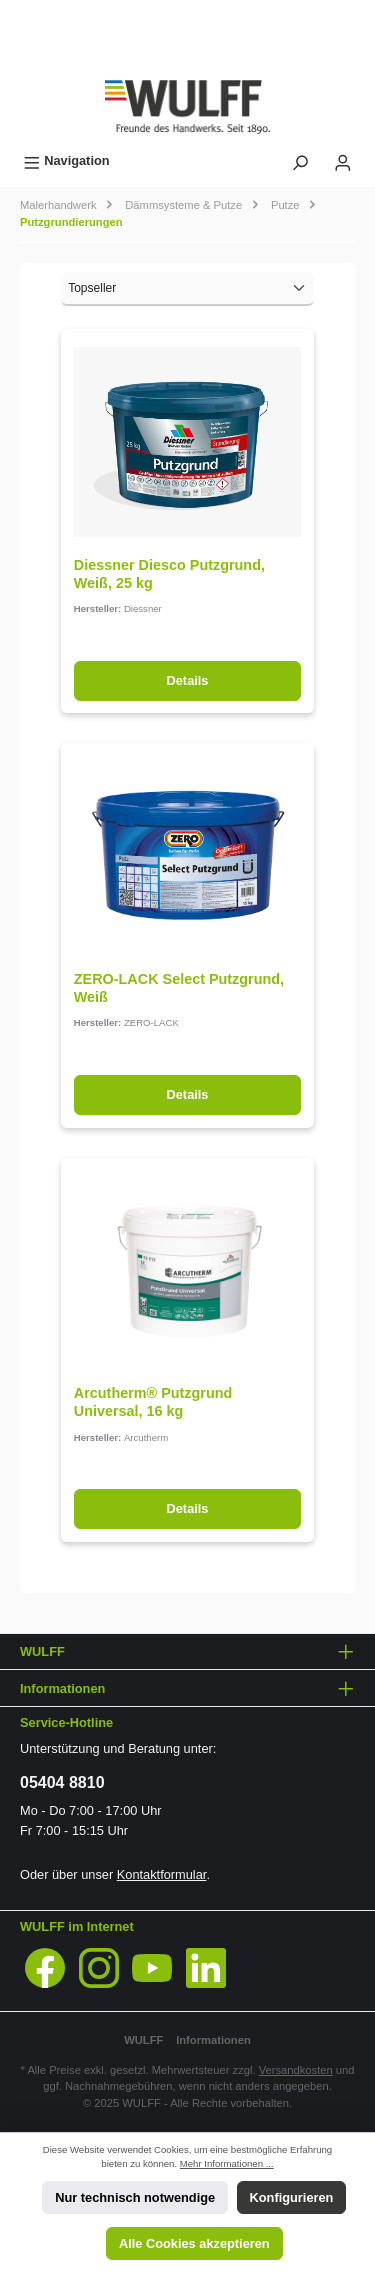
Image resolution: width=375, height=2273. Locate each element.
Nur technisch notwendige (135, 2197)
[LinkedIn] (206, 1968)
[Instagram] (99, 1968)
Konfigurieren (292, 2197)
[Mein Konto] (343, 160)
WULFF (143, 2040)
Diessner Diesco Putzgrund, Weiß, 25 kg (169, 574)
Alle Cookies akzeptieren (194, 2243)
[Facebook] (45, 1968)
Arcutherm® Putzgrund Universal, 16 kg (153, 1402)
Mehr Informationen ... (227, 2163)
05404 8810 (62, 1782)
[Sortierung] (187, 289)
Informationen (213, 2040)
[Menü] (66, 160)
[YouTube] (152, 1968)
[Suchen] (300, 160)
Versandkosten (296, 2070)
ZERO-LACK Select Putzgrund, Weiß (179, 988)
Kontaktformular (162, 1874)
